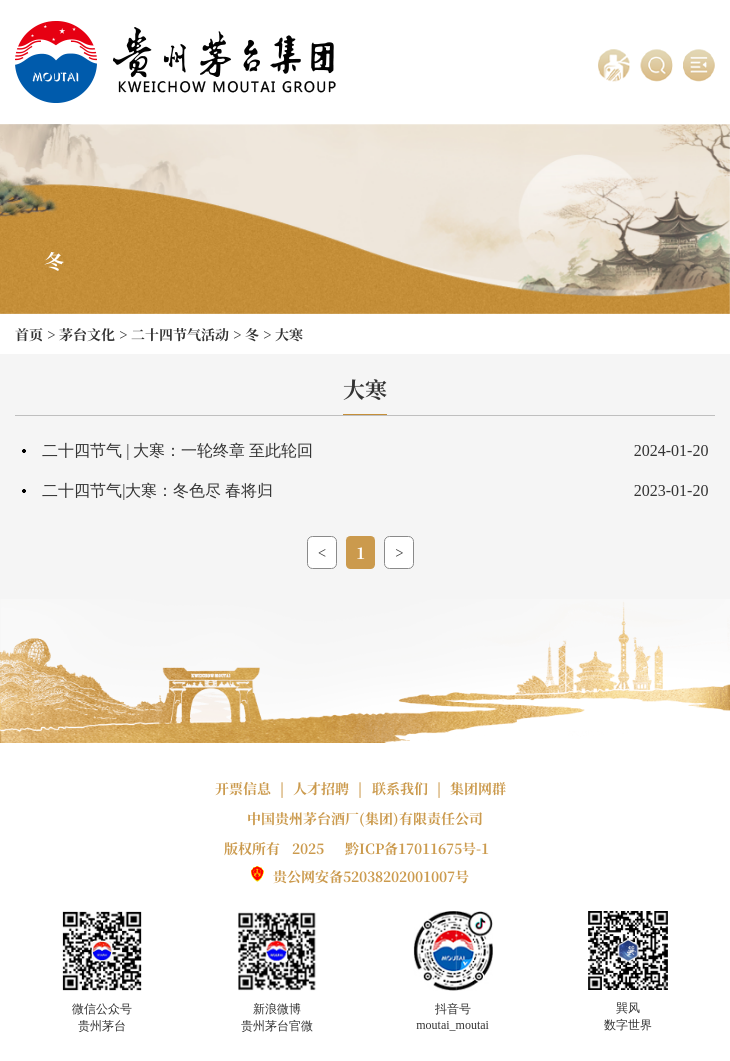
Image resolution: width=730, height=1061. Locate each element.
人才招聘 (321, 788)
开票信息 (243, 788)
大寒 (289, 334)
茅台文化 (87, 334)
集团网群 (478, 788)
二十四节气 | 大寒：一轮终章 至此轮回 (177, 450)
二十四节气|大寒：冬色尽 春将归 (157, 490)
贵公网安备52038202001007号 (371, 876)
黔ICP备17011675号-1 (417, 848)
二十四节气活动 (180, 334)
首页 (29, 334)
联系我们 (400, 788)
